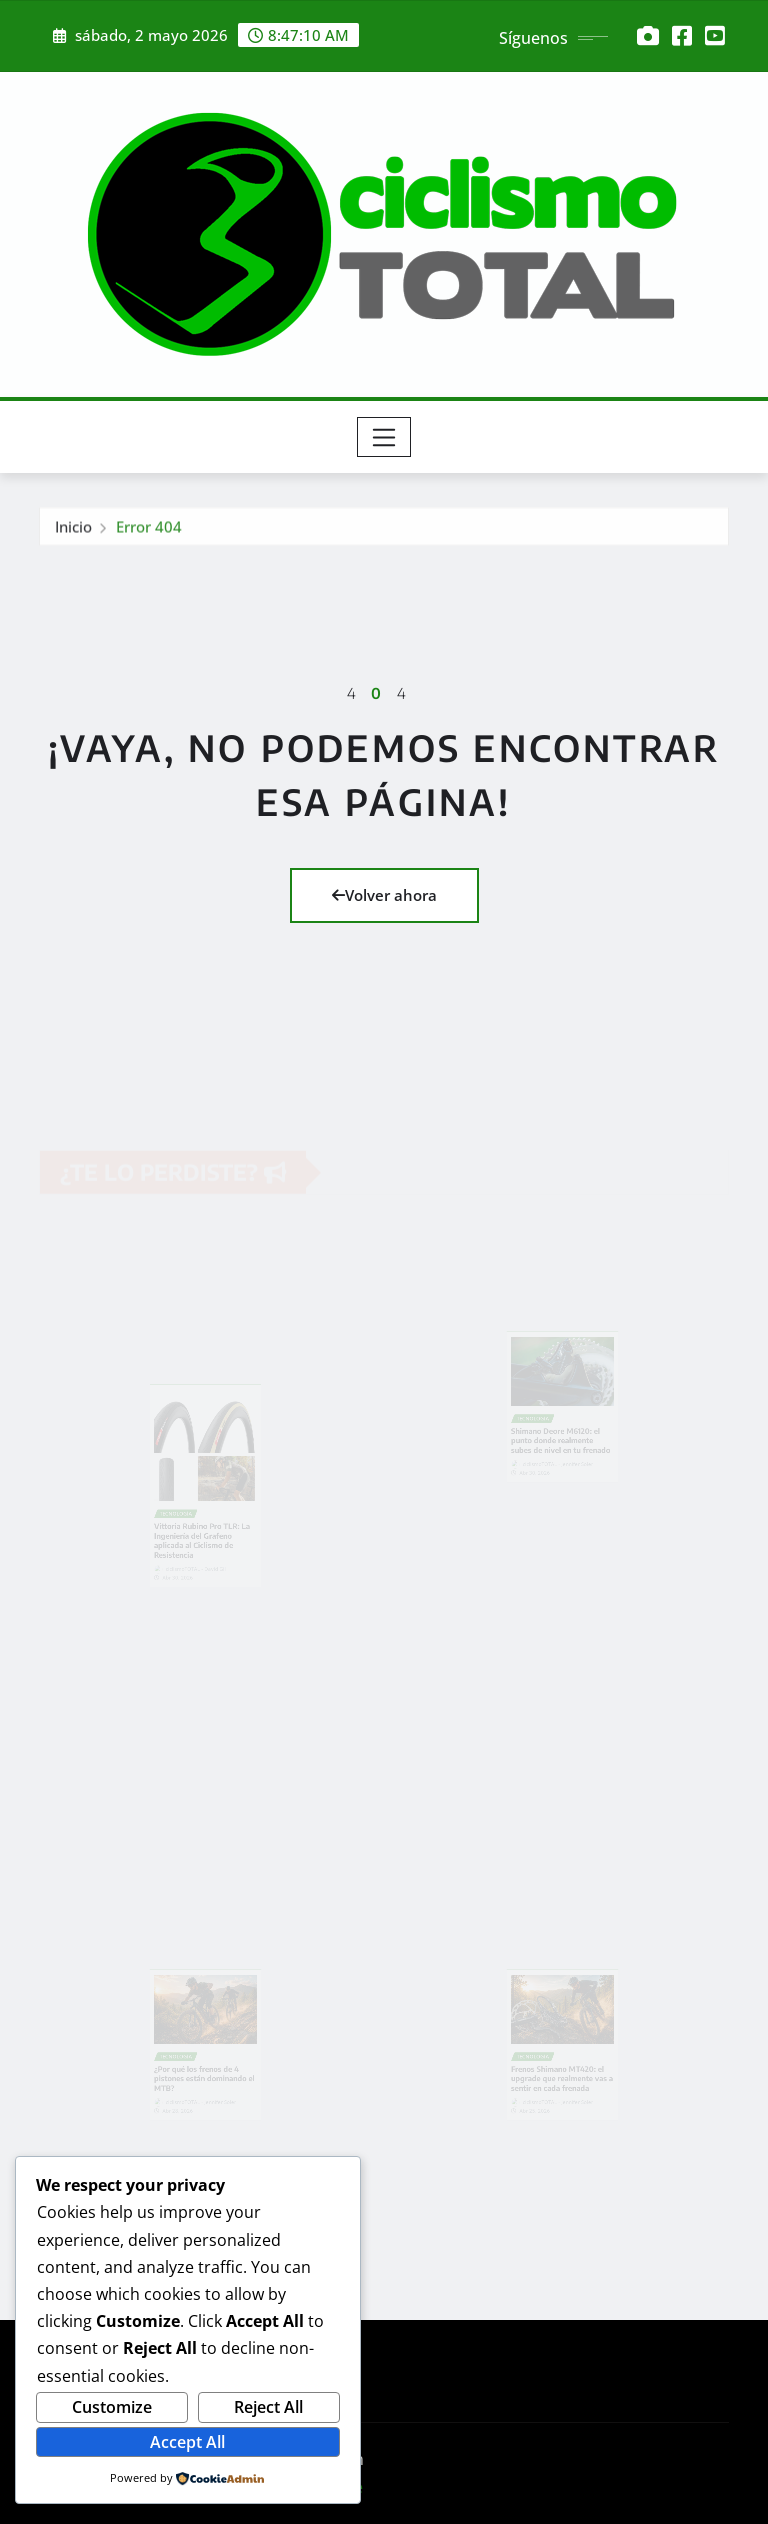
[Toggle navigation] (384, 437)
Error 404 (149, 530)
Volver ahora (384, 895)
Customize (112, 2407)
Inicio (73, 530)
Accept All (187, 2442)
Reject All (268, 2407)
